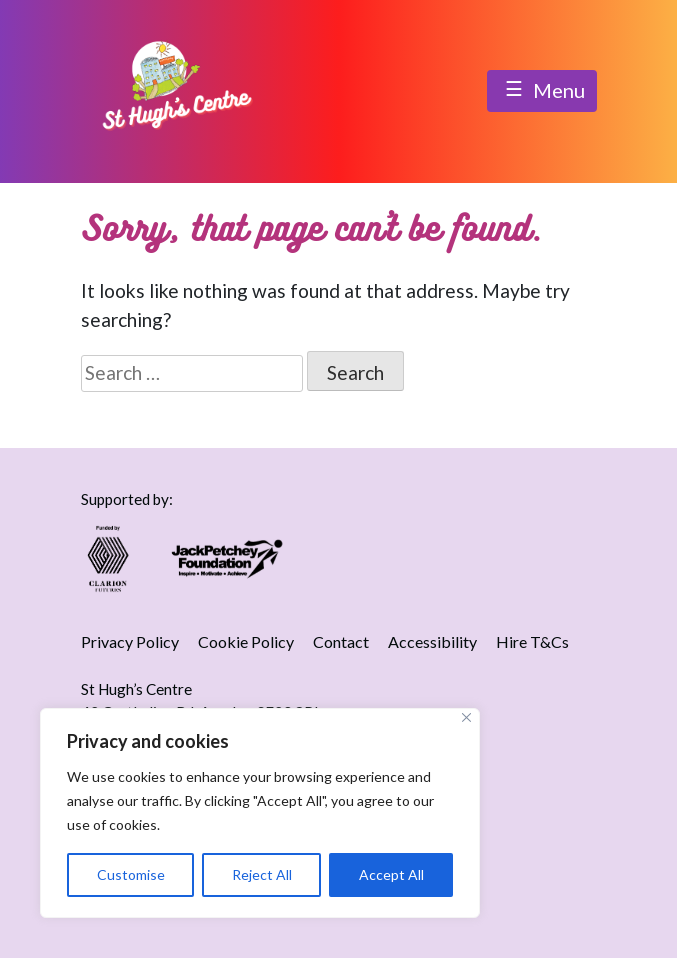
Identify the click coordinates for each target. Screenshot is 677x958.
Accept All (391, 874)
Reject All (262, 874)
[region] (260, 813)
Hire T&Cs (532, 641)
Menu (542, 92)
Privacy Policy (130, 641)
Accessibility (432, 641)
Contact (341, 641)
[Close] (466, 717)
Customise (131, 874)
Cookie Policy (246, 641)
